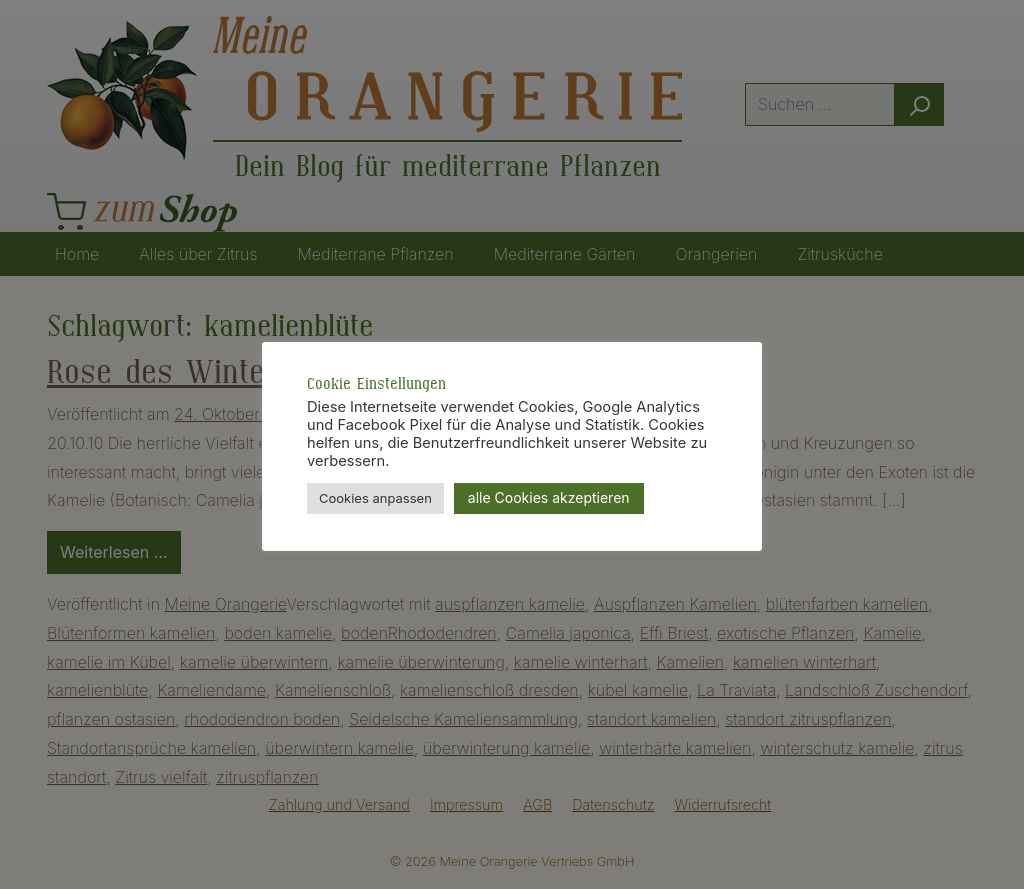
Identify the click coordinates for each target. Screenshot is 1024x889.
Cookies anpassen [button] (375, 498)
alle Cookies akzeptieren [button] (549, 497)
